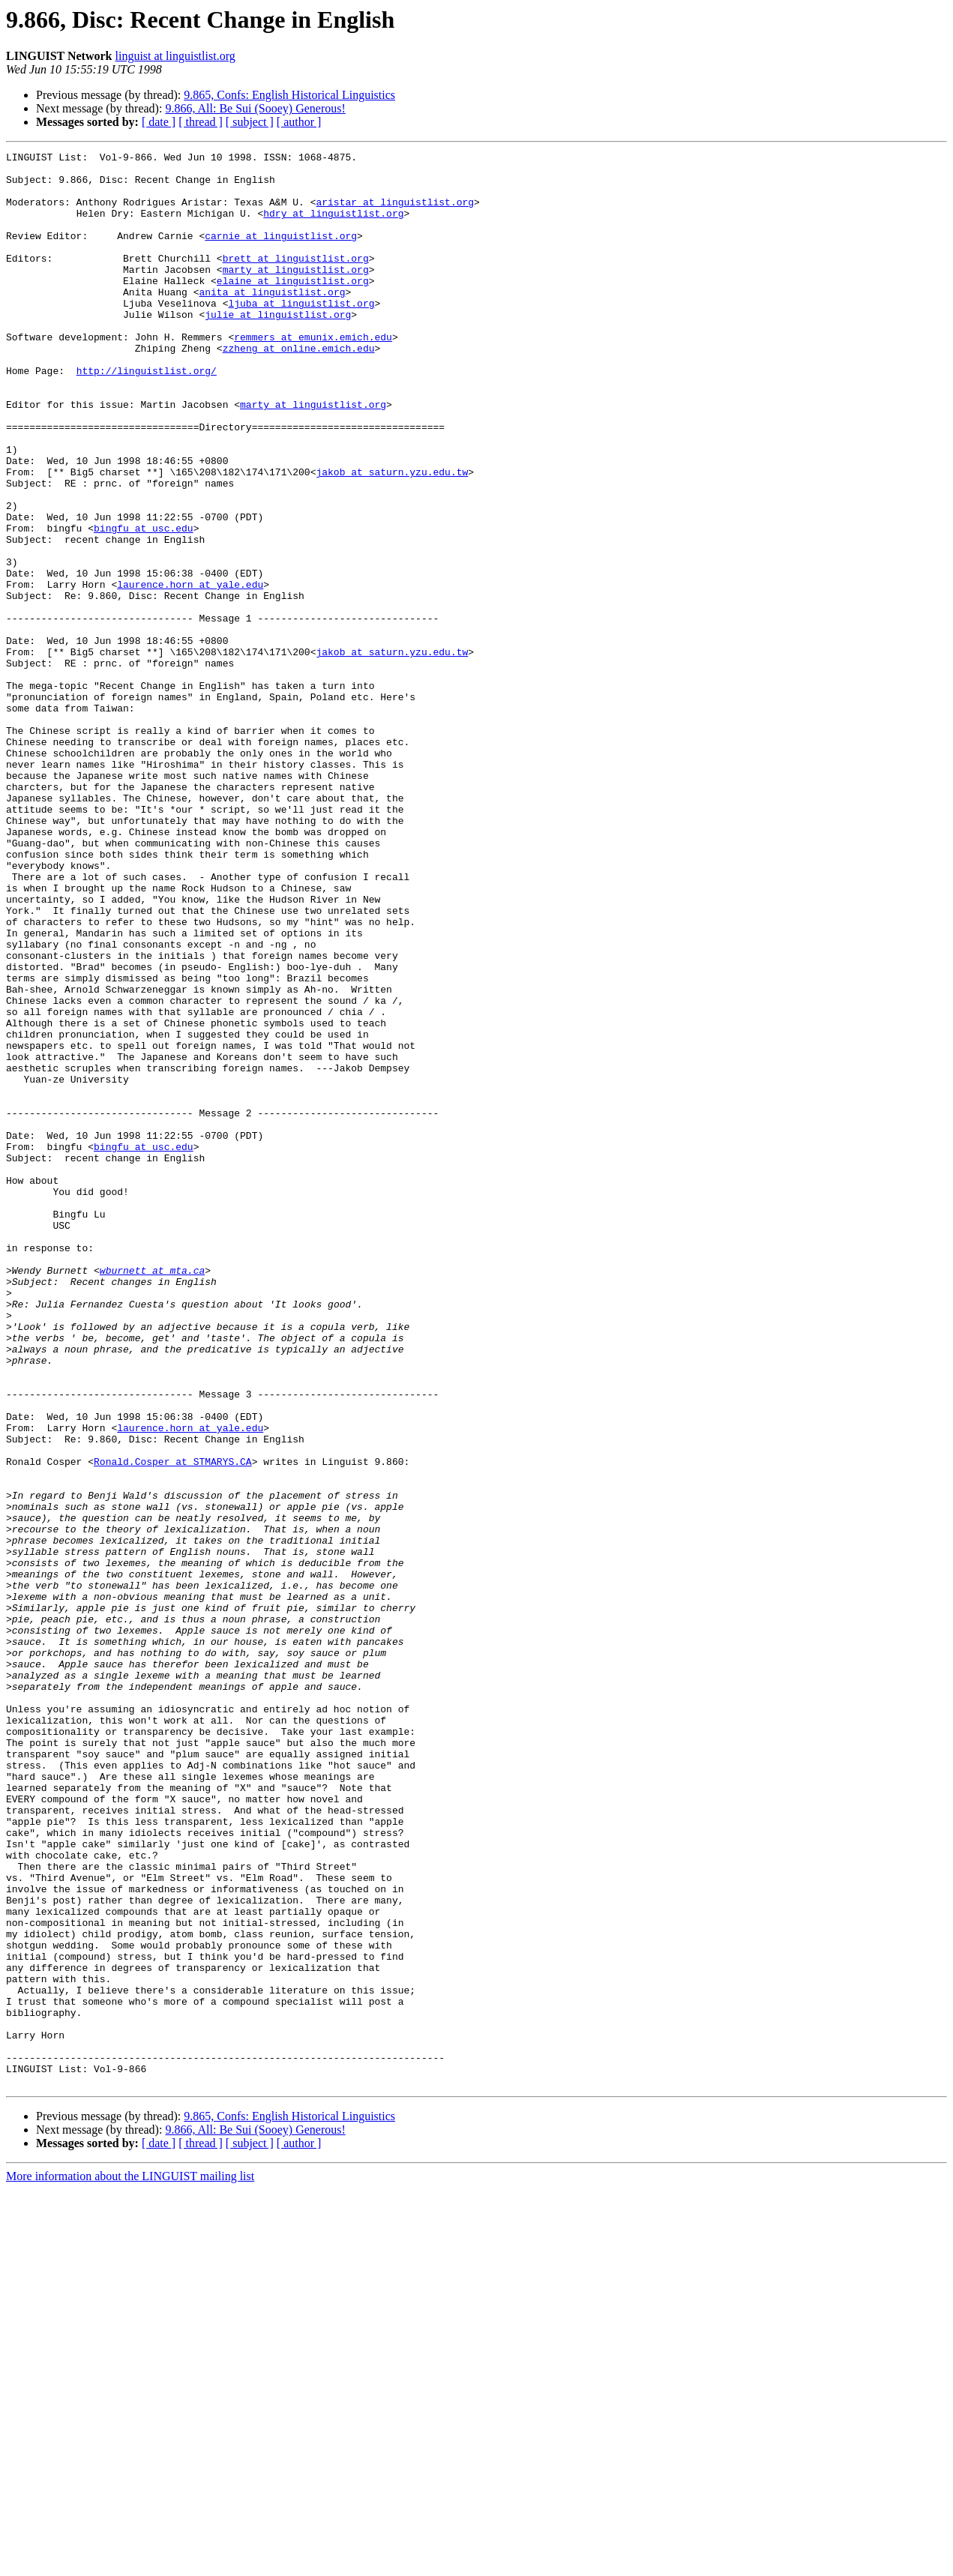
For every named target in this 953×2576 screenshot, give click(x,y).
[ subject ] (250, 121)
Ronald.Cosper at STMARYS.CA (173, 1724)
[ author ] (299, 121)
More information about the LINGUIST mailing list (130, 2563)
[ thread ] (200, 121)
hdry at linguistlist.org (333, 226)
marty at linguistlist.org (296, 294)
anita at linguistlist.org (272, 321)
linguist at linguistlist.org (175, 55)
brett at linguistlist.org (296, 280)
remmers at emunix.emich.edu (313, 375)
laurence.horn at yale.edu (190, 671)
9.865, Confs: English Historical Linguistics (289, 94)
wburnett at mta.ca (152, 1495)
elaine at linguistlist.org (293, 307)
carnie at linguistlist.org (281, 253)
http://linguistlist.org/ (146, 415)
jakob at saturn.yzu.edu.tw (392, 537)
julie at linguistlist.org (278, 348)
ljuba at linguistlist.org (301, 334)
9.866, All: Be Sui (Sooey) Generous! (255, 108)
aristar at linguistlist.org (395, 213)
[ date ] (158, 121)
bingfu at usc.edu (143, 604)
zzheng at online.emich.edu (299, 388)
